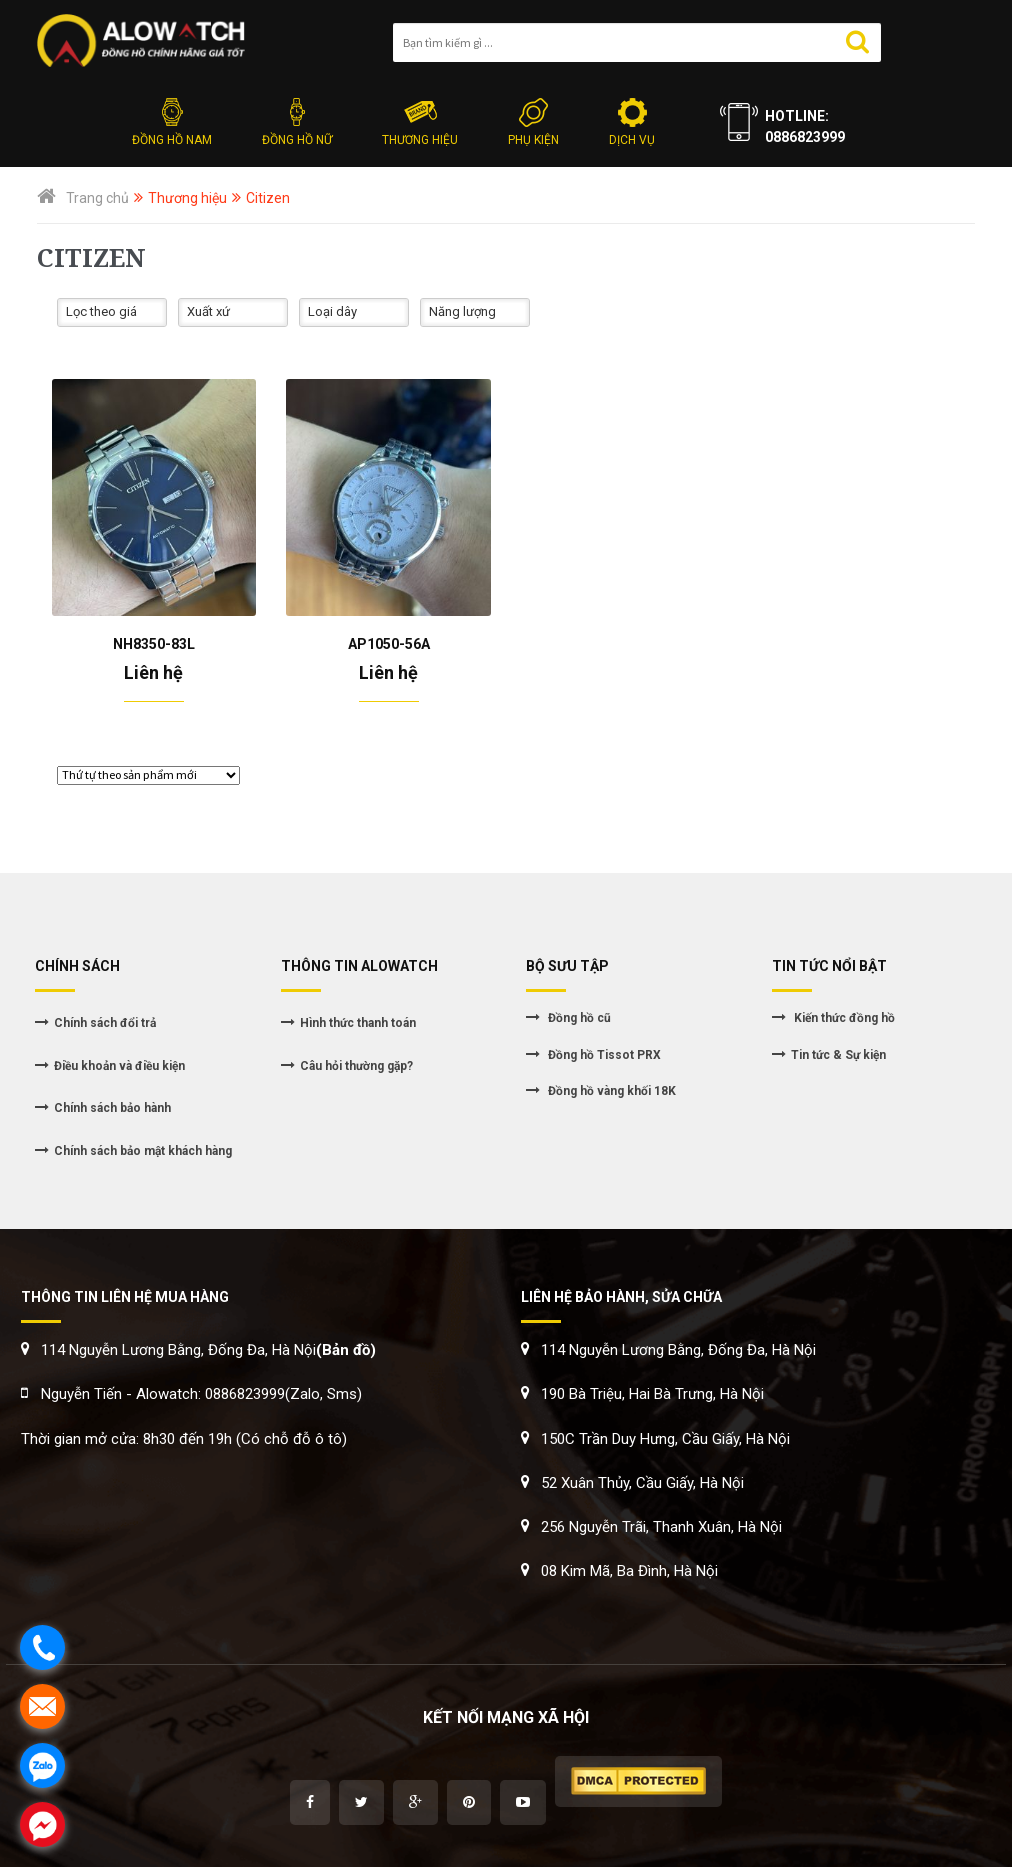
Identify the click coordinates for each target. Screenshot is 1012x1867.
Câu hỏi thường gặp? (356, 1066)
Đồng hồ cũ (578, 1018)
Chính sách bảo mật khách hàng (143, 1151)
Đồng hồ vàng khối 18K (610, 1091)
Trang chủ (97, 198)
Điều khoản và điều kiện (119, 1066)
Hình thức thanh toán (358, 1023)
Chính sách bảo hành (112, 1108)
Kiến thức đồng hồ (843, 1018)
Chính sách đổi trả (105, 1023)
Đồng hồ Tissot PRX (603, 1055)
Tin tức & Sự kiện (838, 1055)
